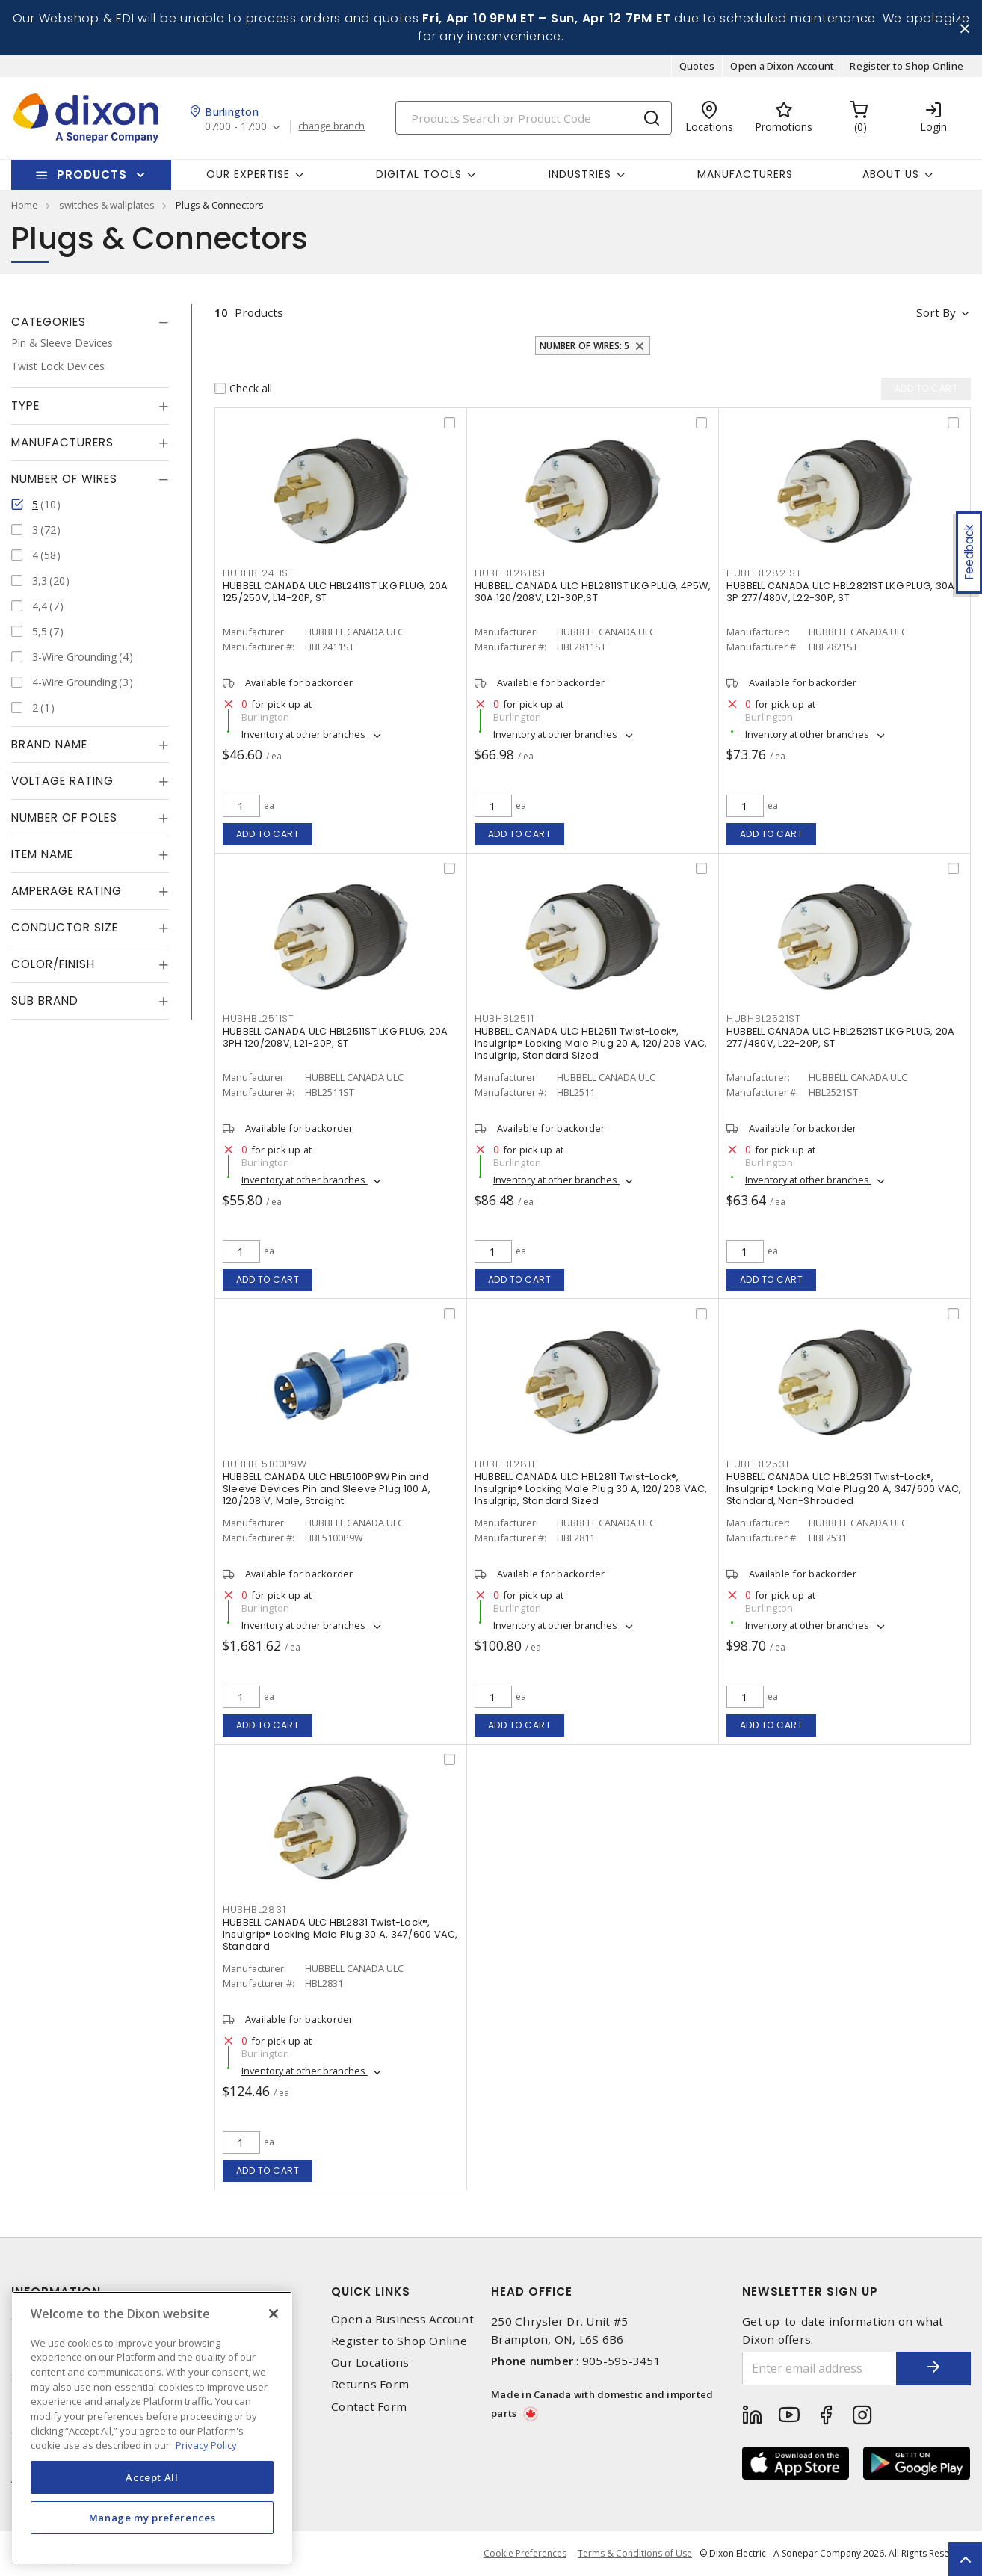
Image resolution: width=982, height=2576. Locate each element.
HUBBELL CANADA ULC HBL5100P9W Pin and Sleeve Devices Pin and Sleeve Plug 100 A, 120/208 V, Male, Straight (326, 1488)
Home (24, 205)
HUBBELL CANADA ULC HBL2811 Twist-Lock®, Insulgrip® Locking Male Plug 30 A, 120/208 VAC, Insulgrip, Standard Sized (591, 1488)
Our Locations (370, 2362)
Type (25, 405)
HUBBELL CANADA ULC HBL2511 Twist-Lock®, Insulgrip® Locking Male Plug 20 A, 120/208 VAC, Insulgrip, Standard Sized (591, 1043)
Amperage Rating (66, 891)
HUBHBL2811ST (511, 573)
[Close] (273, 2313)
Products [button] (92, 174)
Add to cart (268, 834)
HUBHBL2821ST (764, 573)
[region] (152, 2427)
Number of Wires (64, 479)
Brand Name (49, 744)
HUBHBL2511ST (258, 1018)
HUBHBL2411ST (258, 573)
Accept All (152, 2477)
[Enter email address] (819, 2368)
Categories (48, 322)
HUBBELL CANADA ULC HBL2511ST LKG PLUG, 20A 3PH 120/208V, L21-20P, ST (335, 1037)
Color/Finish (53, 964)
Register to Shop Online (906, 66)
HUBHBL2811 (505, 1464)
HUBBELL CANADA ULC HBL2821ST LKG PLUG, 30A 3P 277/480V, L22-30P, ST (840, 591)
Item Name (42, 854)
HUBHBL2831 (254, 1909)
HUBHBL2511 (504, 1018)
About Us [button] (890, 174)
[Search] (533, 118)
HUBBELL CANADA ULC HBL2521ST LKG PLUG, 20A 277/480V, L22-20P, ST (840, 1037)
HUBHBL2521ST (763, 1018)
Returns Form (370, 2384)
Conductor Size (64, 927)
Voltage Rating (62, 781)
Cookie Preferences (525, 2553)
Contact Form (369, 2407)
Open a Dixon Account (782, 66)
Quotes (697, 66)
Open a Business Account (402, 2319)
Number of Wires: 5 (585, 345)
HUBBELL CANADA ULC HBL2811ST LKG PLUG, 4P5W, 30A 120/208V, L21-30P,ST (593, 591)
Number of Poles (64, 817)
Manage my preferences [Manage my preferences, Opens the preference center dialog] (152, 2517)
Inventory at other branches (304, 734)
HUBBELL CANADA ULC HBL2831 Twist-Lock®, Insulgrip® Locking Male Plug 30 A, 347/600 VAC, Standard (340, 1934)
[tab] (90, 322)
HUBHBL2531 (757, 1464)
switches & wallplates (107, 205)
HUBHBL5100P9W (265, 1464)
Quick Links (370, 2291)
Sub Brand (44, 1000)
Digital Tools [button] (419, 174)
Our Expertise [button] (248, 174)
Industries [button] (580, 174)
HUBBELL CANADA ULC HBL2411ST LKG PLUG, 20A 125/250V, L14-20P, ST (335, 591)
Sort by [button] (936, 312)
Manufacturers (745, 174)
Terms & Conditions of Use (635, 2553)
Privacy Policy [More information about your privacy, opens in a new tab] (206, 2445)
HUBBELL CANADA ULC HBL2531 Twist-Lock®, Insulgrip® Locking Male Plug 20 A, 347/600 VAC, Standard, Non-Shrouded (844, 1488)
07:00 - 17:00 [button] (236, 126)
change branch (331, 126)
